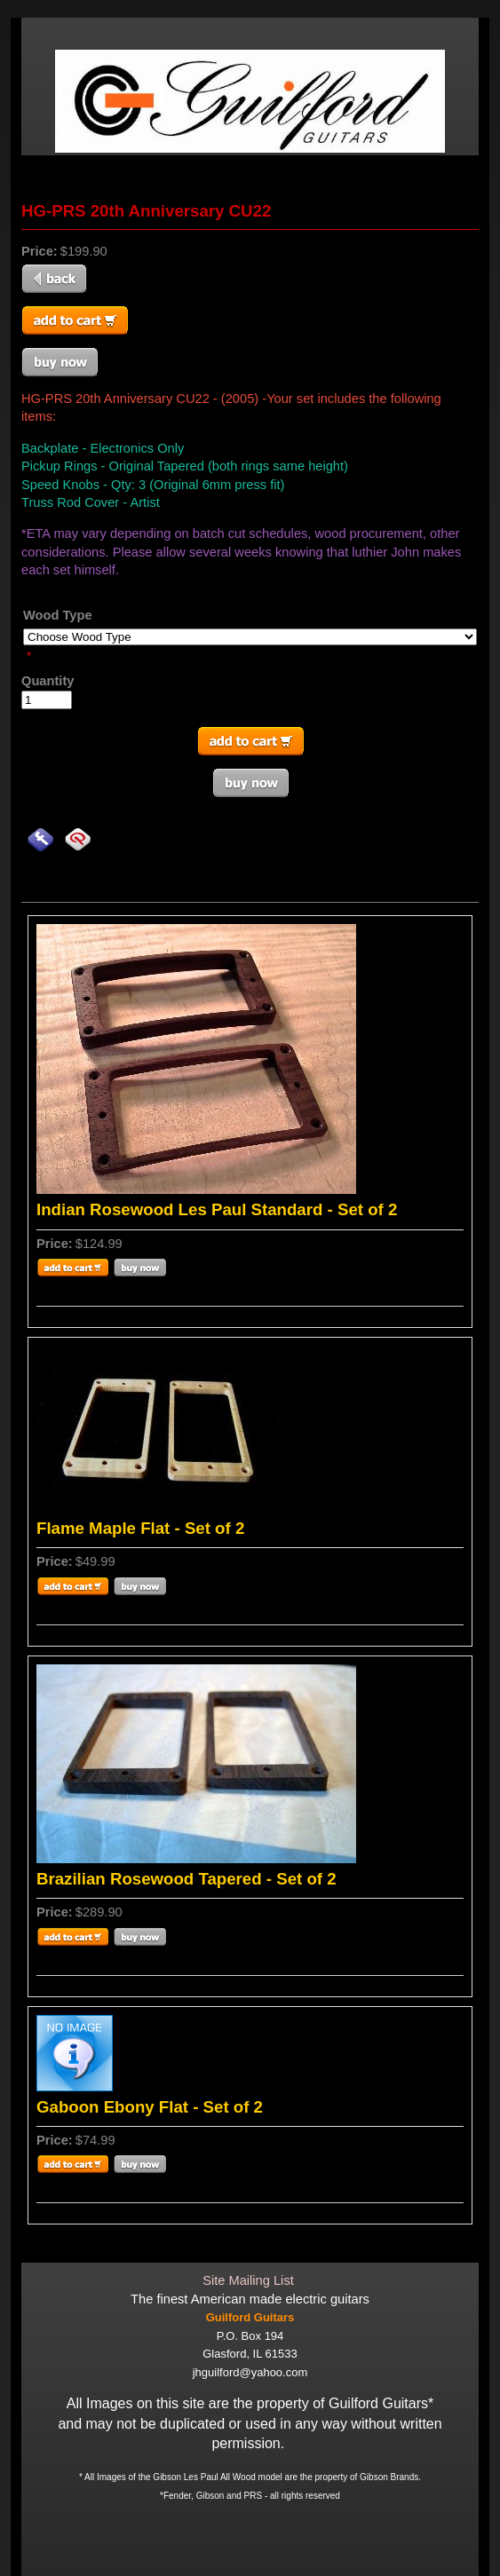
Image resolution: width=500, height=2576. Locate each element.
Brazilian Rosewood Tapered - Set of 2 (186, 1878)
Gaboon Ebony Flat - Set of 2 (149, 2107)
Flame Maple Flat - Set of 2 (140, 1528)
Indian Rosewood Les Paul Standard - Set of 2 (216, 1209)
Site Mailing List (248, 2280)
